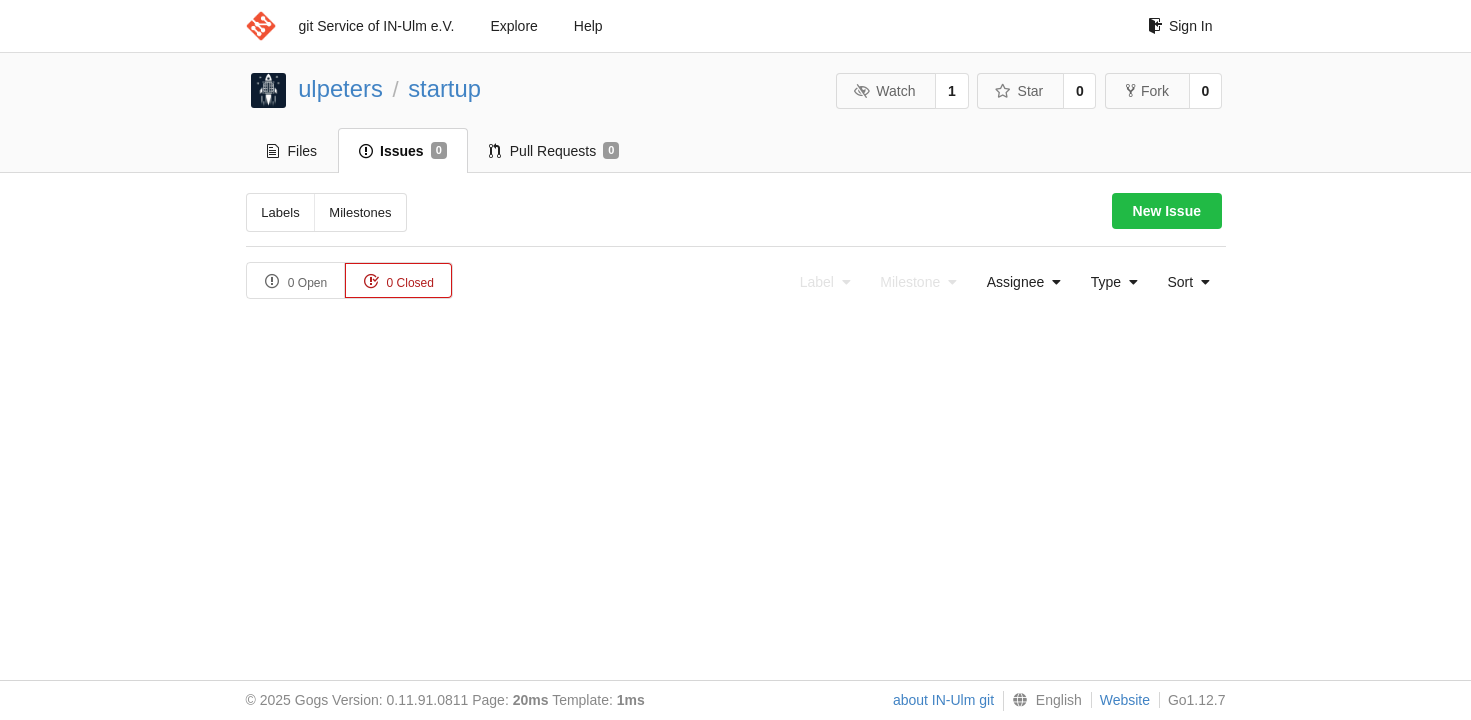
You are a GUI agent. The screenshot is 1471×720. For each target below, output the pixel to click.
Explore (513, 26)
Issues (403, 151)
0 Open (296, 281)
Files (292, 151)
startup (444, 88)
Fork (1147, 91)
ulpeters (340, 88)
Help (588, 26)
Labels (280, 212)
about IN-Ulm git (943, 700)
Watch (885, 91)
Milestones (360, 212)
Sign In (1180, 26)
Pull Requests (554, 151)
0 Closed (398, 281)
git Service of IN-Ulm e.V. (377, 26)
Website (1125, 700)
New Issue (1167, 211)
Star (1019, 91)
